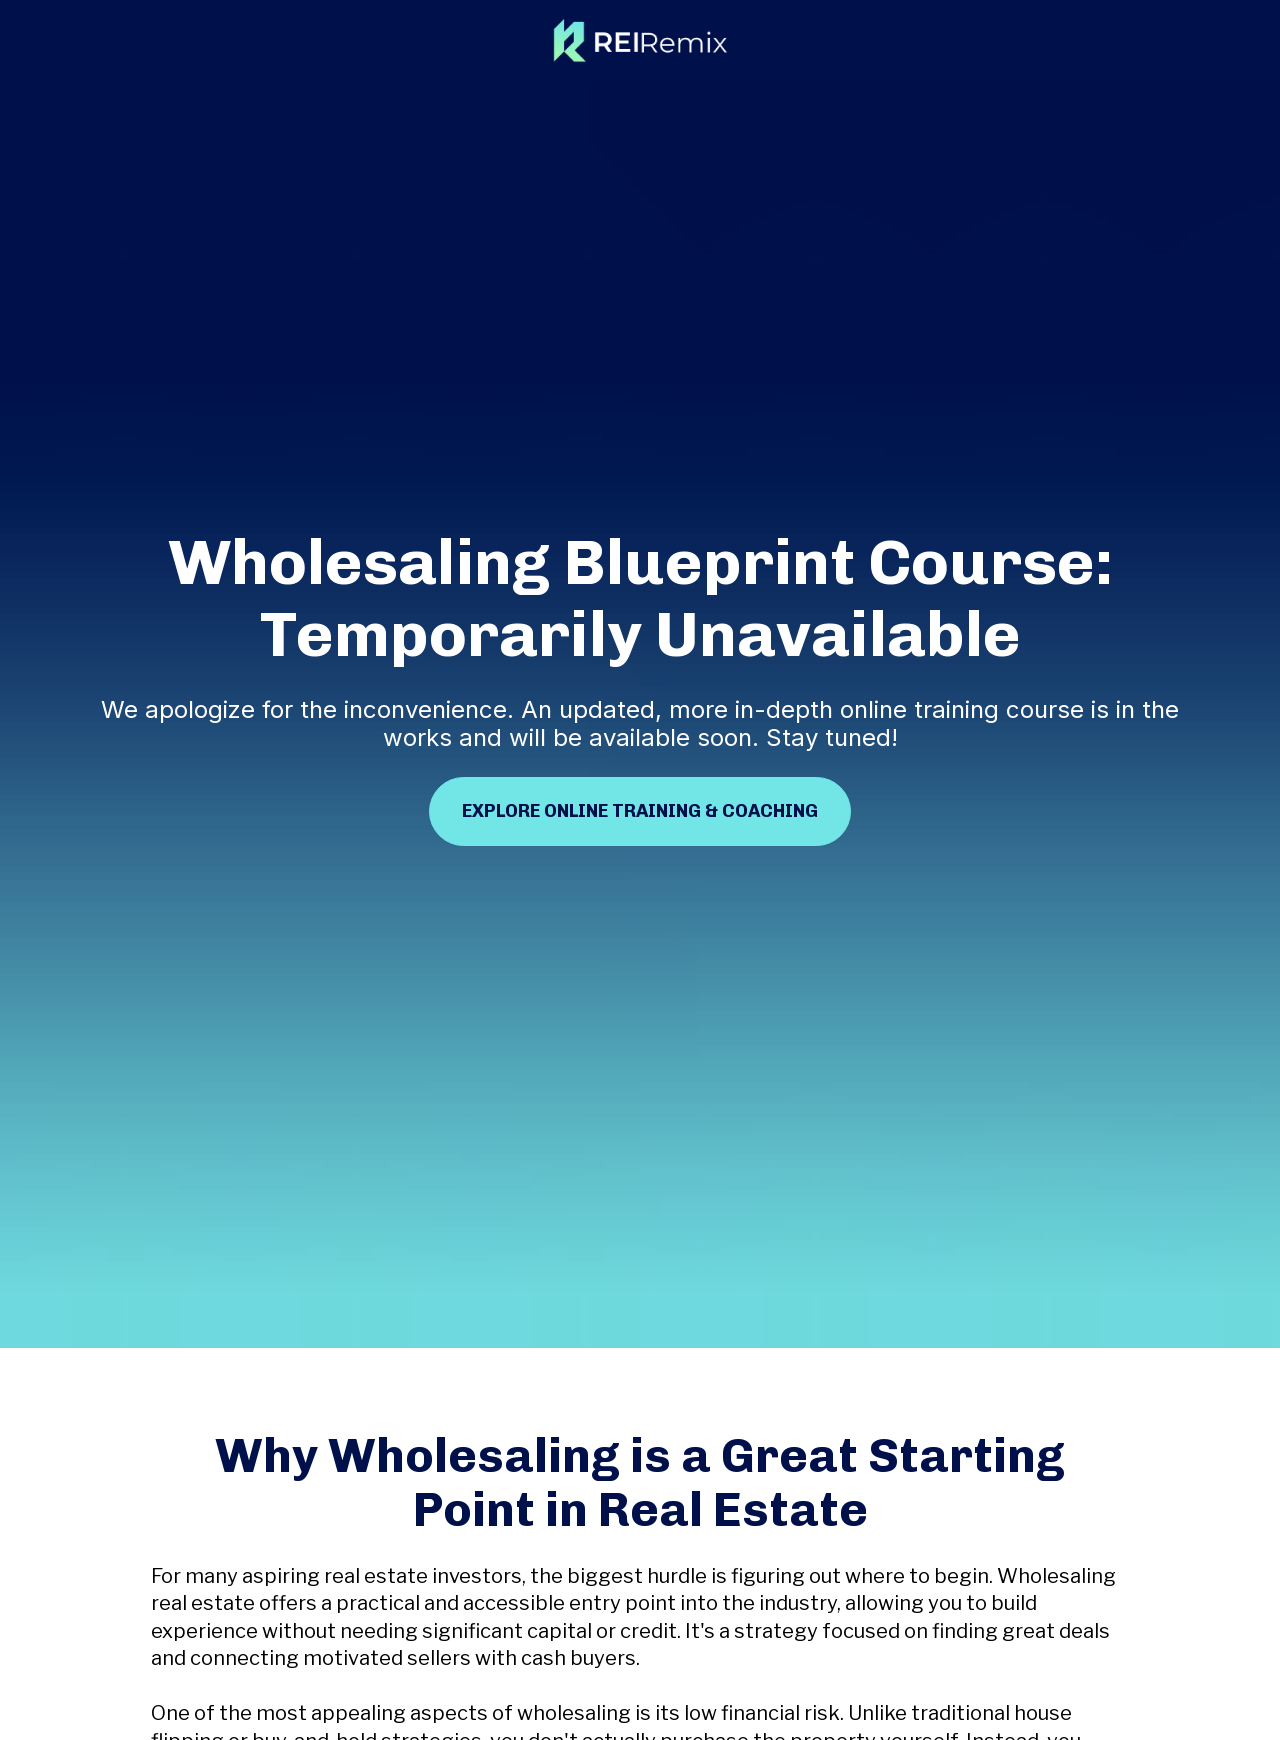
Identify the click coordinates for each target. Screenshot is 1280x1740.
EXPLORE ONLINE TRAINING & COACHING (640, 759)
